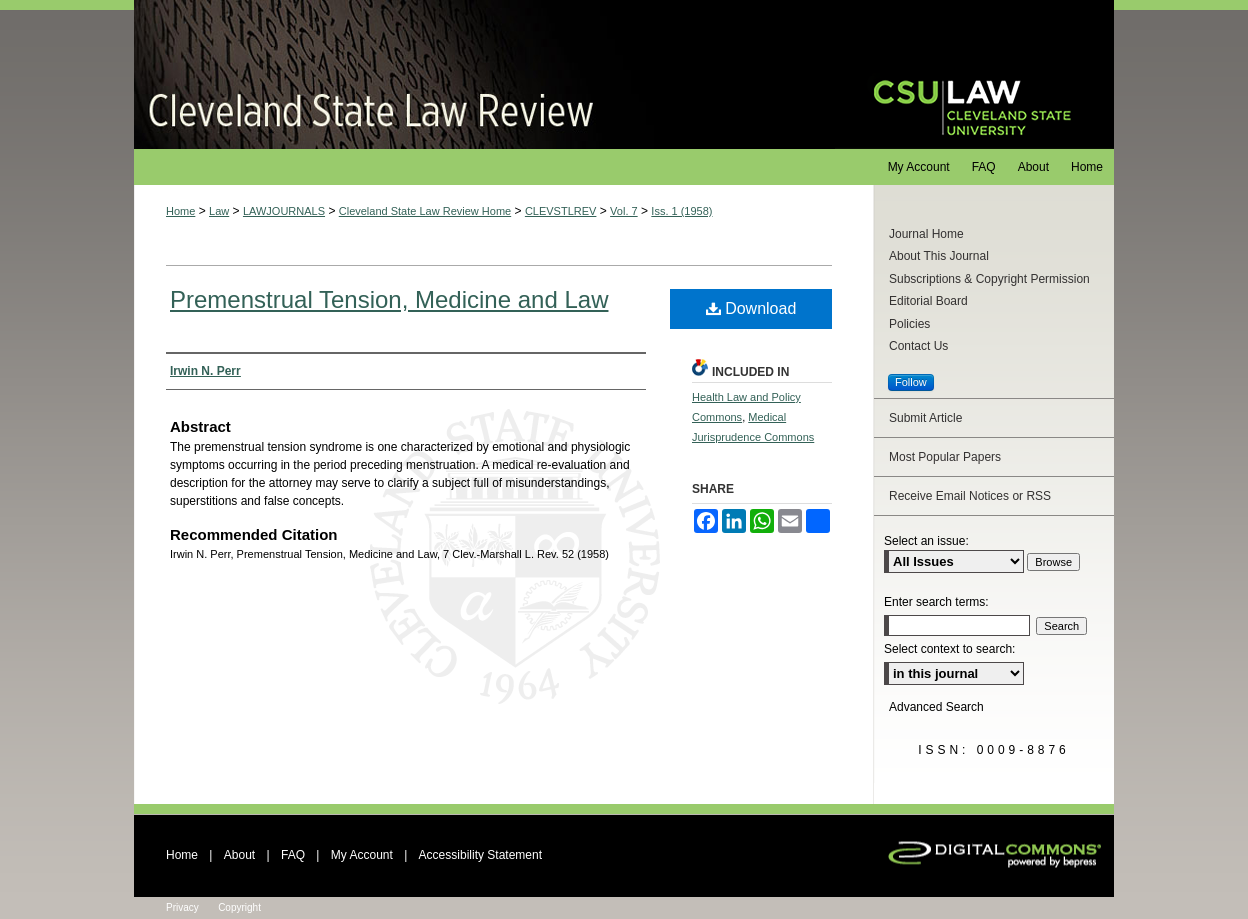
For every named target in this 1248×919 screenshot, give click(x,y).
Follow (911, 382)
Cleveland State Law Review (484, 74)
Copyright (239, 907)
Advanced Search (936, 707)
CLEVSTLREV (561, 211)
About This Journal (939, 256)
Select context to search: (949, 649)
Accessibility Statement (480, 855)
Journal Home (926, 234)
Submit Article (925, 418)
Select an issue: (926, 541)
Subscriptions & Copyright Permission (989, 279)
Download (751, 308)
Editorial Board (928, 301)
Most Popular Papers (945, 457)
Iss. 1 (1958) (681, 211)
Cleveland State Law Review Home (425, 211)
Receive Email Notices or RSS (970, 496)
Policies (909, 324)
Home (180, 211)
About (239, 855)
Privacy (182, 907)
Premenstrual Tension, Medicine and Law (389, 299)
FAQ (293, 855)
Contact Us (918, 346)
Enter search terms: (936, 602)
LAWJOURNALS (284, 211)
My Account (362, 855)
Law (219, 211)
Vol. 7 (624, 211)
